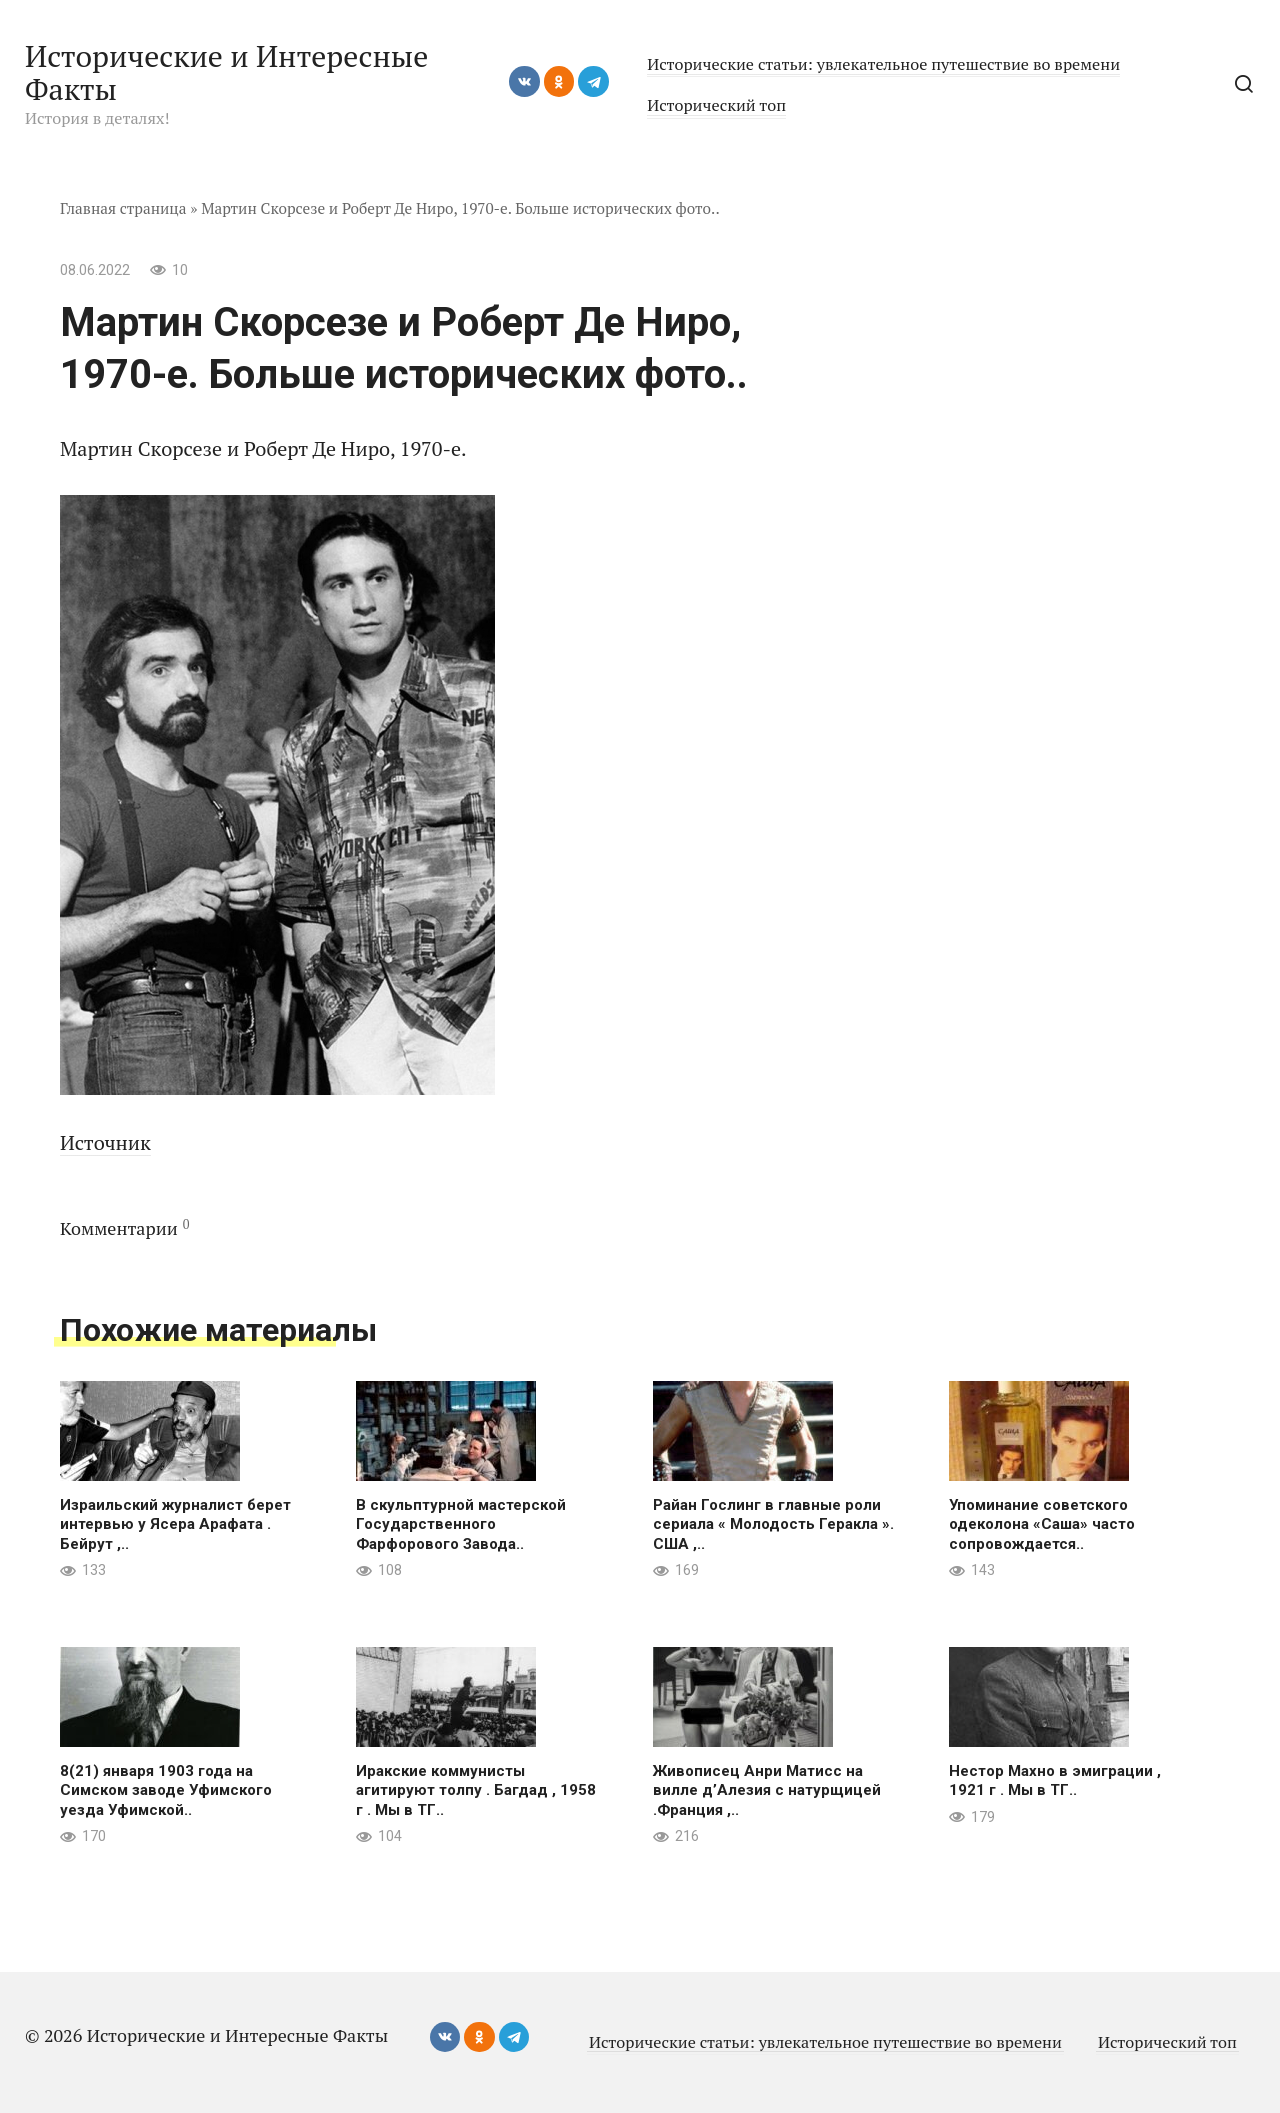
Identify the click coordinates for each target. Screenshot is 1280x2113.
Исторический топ (716, 105)
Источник (105, 1142)
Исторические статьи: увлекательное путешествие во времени (883, 64)
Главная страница (123, 208)
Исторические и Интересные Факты (226, 72)
